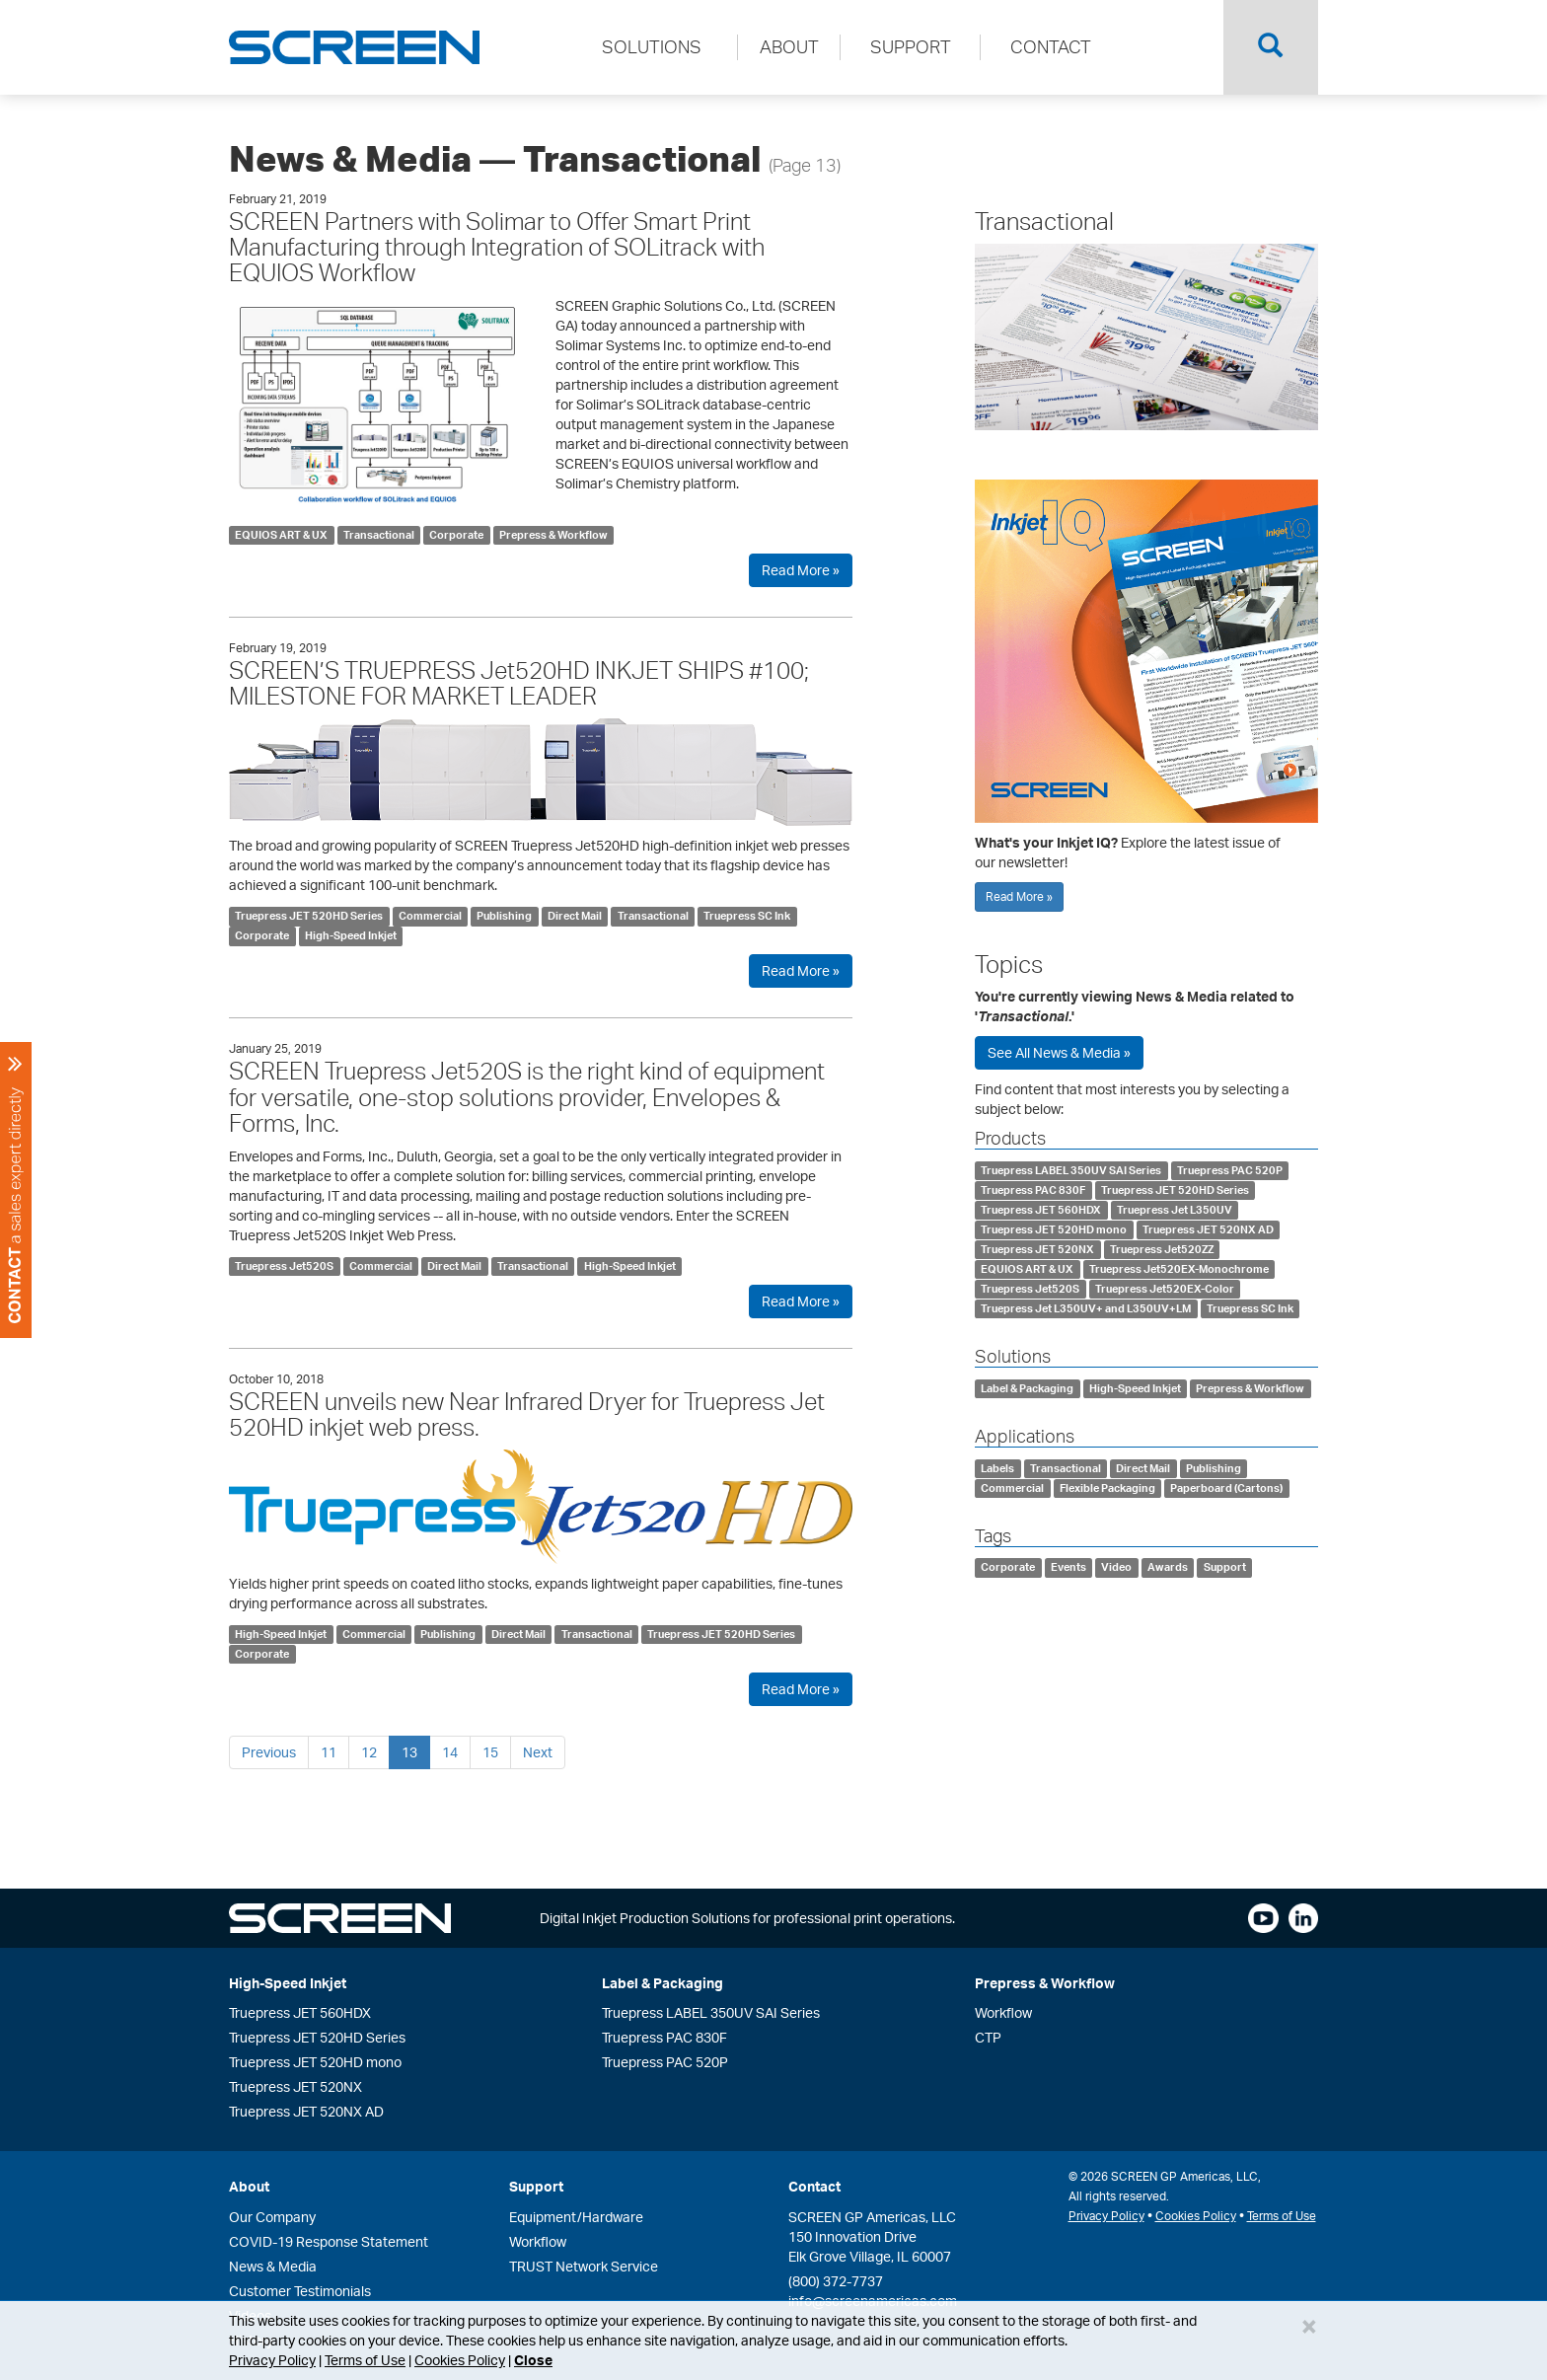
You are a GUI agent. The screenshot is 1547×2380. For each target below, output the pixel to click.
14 (450, 1752)
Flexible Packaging (1107, 1488)
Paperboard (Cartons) (1226, 1488)
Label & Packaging (1027, 1388)
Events (1068, 1568)
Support (1225, 1568)
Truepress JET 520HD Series (309, 916)
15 (490, 1752)
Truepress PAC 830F (1033, 1190)
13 (409, 1752)
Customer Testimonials (300, 2290)
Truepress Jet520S (284, 1266)
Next (537, 1752)
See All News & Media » (1059, 1052)
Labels (997, 1468)
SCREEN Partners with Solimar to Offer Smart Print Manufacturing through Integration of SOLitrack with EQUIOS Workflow (497, 247)
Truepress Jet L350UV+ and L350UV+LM (1086, 1308)
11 (328, 1752)
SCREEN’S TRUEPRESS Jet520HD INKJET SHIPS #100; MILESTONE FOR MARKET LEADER (519, 682)
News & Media (273, 2266)
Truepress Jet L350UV (1174, 1210)
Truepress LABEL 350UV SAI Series (1071, 1170)
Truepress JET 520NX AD (1208, 1229)
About (249, 2186)
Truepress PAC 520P (1230, 1170)
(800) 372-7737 (835, 2280)
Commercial (430, 916)
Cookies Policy (459, 2359)
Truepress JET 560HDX (1041, 1210)
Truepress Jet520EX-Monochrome (1179, 1269)
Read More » (801, 569)
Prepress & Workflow (553, 535)
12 (369, 1752)
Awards (1167, 1568)
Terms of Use (365, 2359)
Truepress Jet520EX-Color (1164, 1289)
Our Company (272, 2216)
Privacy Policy (272, 2359)
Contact (814, 2186)
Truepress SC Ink (746, 916)
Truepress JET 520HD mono (1054, 1229)
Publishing (504, 916)
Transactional (378, 535)
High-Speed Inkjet (351, 935)
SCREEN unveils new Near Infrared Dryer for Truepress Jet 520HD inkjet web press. (527, 1414)
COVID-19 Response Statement (328, 2241)
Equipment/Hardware (576, 2216)
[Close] (1309, 2326)
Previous (269, 1752)
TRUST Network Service (583, 2266)
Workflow (1003, 2012)
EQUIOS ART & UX (281, 535)
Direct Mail (575, 916)
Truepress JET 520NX (1037, 1249)
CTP (988, 2037)
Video (1116, 1568)
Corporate (456, 535)
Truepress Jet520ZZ (1162, 1249)
